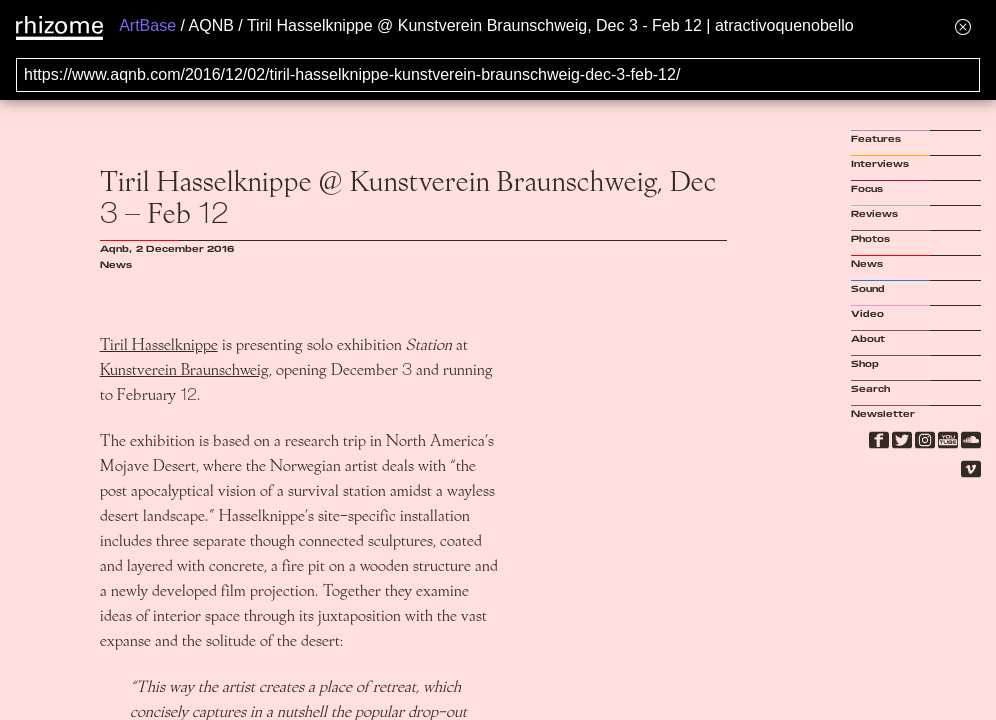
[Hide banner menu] (963, 26)
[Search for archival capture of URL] (498, 75)
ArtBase (147, 25)
